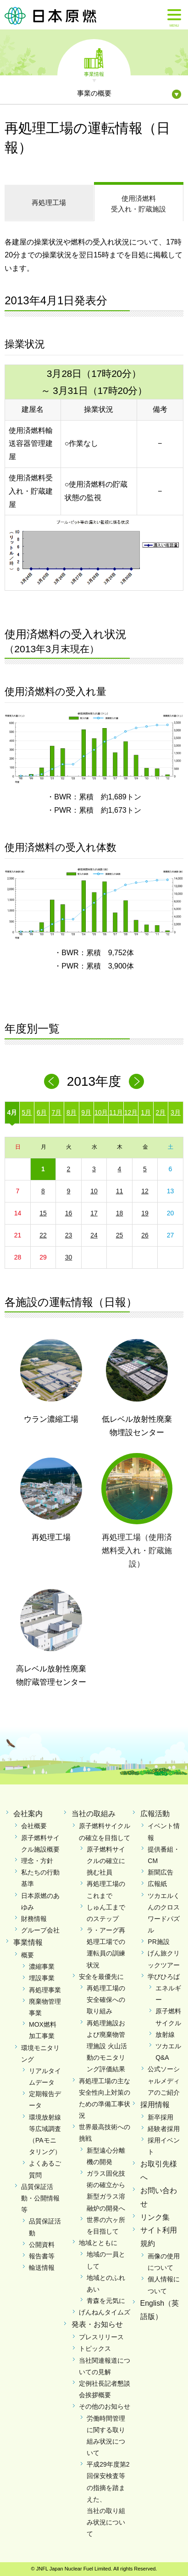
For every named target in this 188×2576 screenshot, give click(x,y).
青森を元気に (106, 2300)
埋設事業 (42, 1978)
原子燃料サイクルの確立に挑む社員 (106, 1861)
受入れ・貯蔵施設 (138, 203)
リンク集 (155, 2217)
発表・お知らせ (97, 2324)
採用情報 (155, 2105)
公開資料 (42, 2244)
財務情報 (34, 1918)
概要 (27, 1955)
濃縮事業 (42, 1966)
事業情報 (94, 73)
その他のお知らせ (104, 2406)
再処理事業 (45, 1990)
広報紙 (157, 1883)
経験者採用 (164, 2128)
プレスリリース (101, 2337)
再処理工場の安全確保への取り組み (106, 1999)
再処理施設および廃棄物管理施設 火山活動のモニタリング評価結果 (107, 2046)
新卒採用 (160, 2117)
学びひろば (164, 1976)
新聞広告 (160, 1872)
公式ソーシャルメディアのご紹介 (164, 2080)
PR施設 (158, 1941)
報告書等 (42, 2256)
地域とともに (98, 2242)
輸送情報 (42, 2267)
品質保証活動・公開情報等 (40, 2198)
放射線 (165, 2034)
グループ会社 (40, 1930)
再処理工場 (49, 202)
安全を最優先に (101, 1976)
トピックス (95, 2348)
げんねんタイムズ (104, 2312)
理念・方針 (37, 1860)
